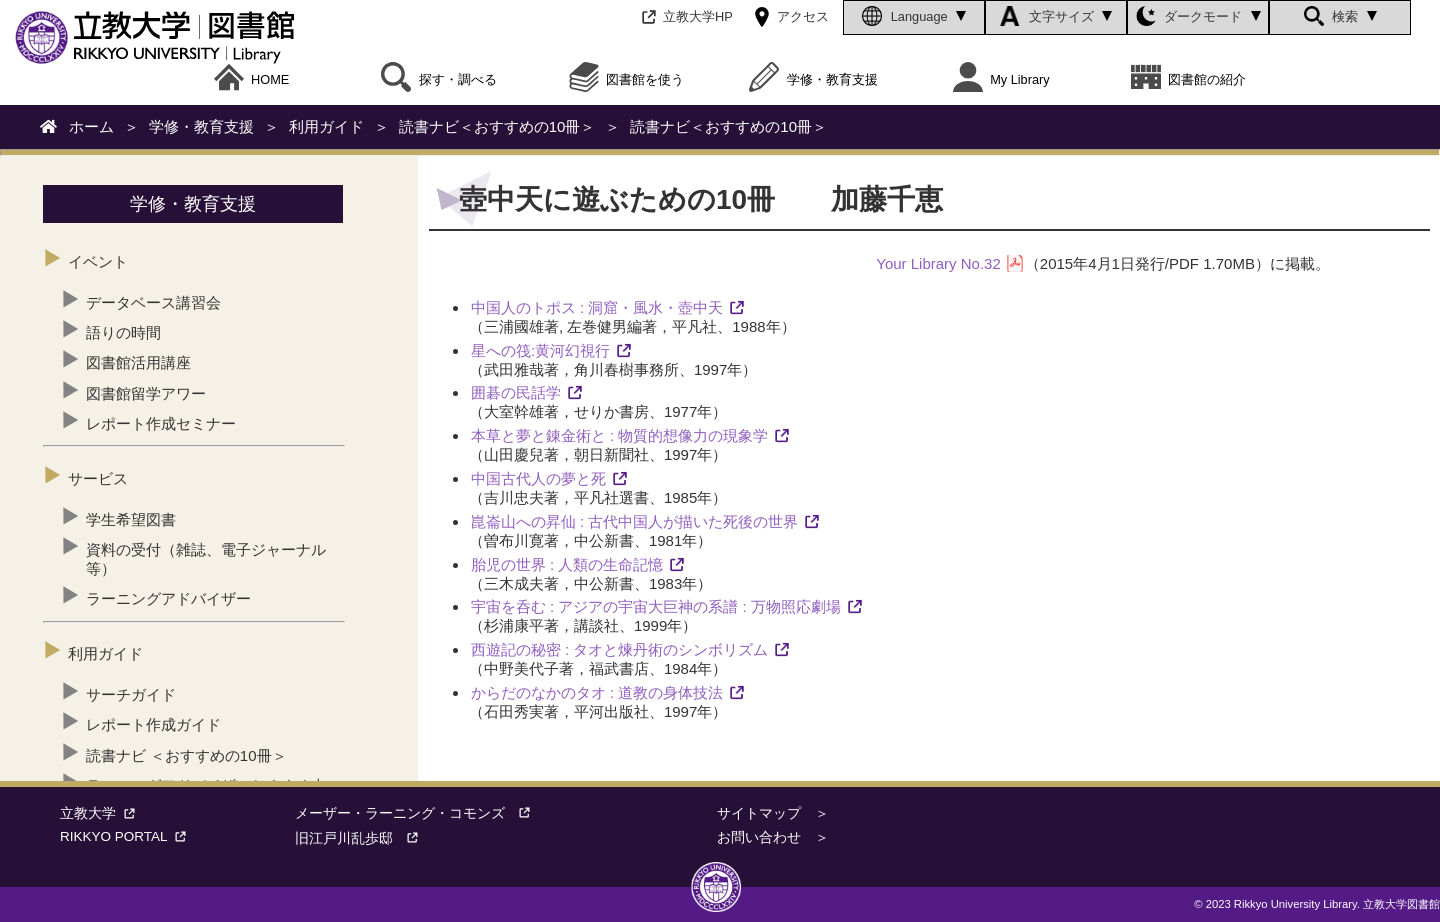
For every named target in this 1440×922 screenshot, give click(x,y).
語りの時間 (123, 332)
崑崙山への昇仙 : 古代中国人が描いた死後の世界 (635, 521)
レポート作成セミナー (161, 423)
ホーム (91, 126)
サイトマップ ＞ (773, 813)
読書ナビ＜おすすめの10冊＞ (497, 126)
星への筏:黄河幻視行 (540, 350)
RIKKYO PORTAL (127, 836)
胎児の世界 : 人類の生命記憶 (567, 564)
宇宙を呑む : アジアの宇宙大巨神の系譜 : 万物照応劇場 (656, 606)
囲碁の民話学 (516, 392)
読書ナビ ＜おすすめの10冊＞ (186, 755)
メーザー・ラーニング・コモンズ (419, 813)
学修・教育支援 (813, 80)
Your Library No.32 (938, 263)
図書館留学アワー (146, 393)
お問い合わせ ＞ (773, 837)
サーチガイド (131, 694)
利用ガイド (326, 126)
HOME (252, 80)
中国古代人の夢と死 (538, 478)
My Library (1001, 80)
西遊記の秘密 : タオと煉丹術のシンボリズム (620, 649)
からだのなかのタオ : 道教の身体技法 (597, 692)
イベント (98, 261)
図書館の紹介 (1189, 80)
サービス (98, 478)
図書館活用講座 (138, 362)
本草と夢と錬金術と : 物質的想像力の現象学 (620, 435)
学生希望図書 (131, 519)
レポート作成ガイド (153, 724)
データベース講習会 (153, 302)
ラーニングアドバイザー (168, 598)
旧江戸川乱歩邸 (363, 838)
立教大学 (101, 813)
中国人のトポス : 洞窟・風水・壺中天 (597, 307)
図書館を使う (627, 80)
